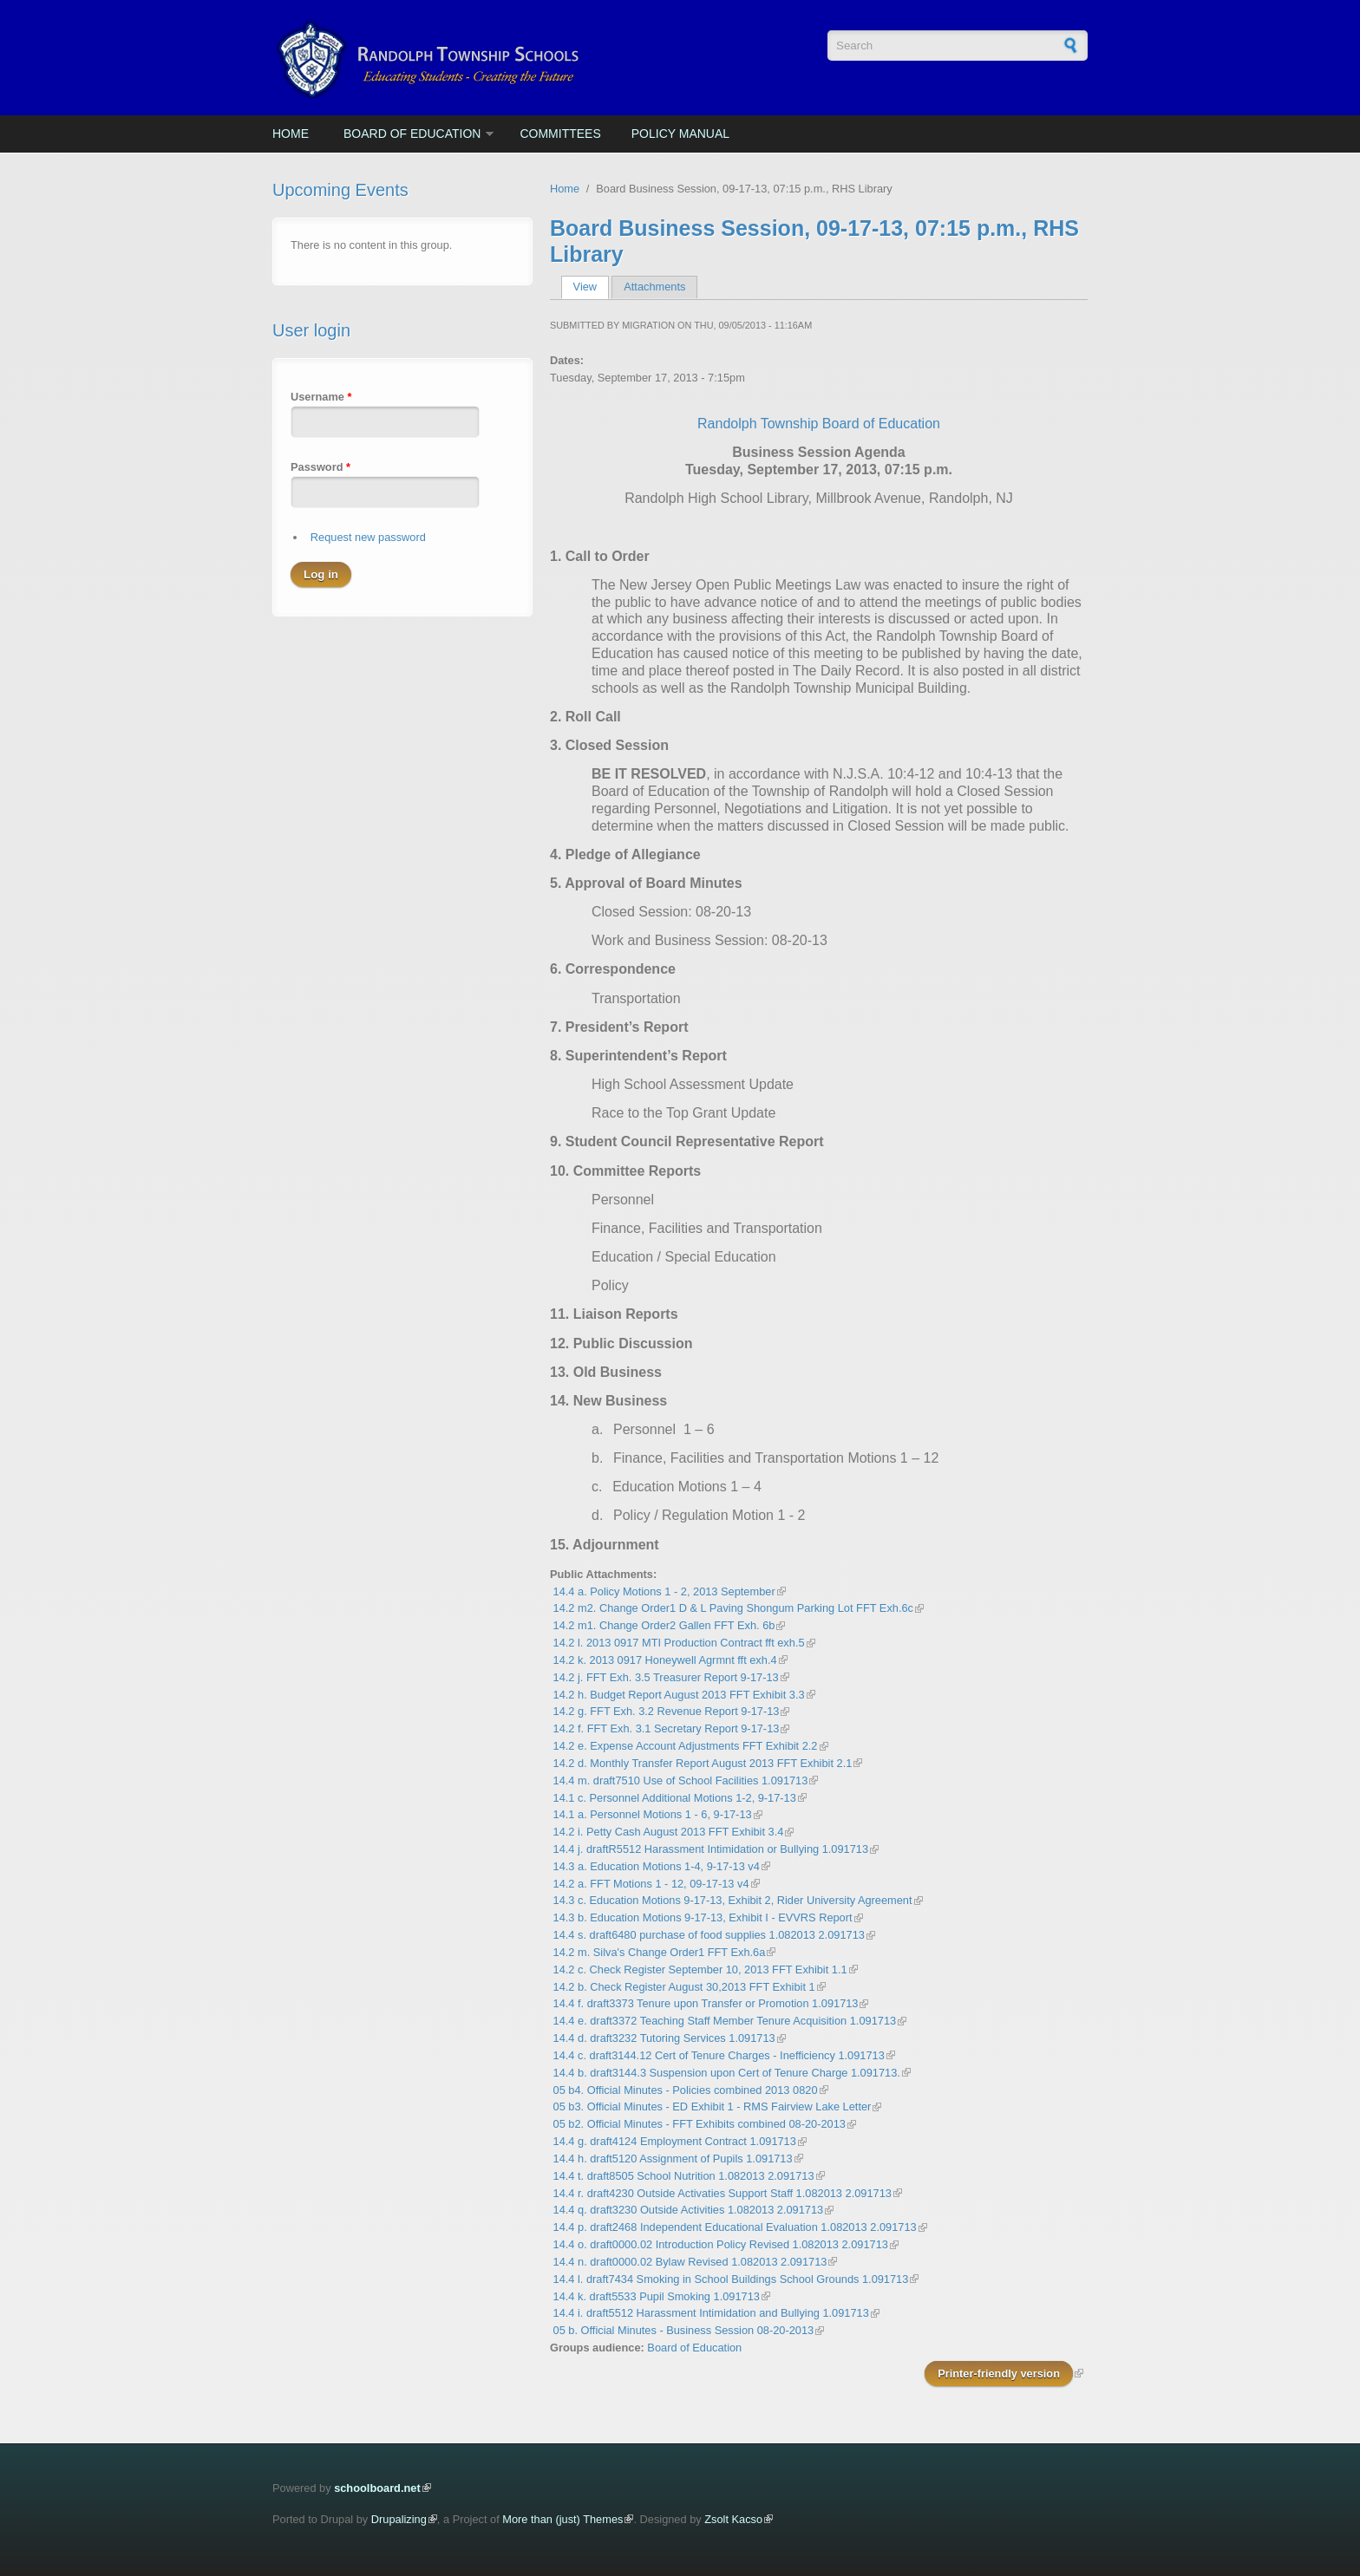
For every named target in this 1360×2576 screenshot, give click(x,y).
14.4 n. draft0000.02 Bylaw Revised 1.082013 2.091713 (690, 2261)
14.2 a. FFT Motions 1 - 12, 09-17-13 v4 (651, 1883)
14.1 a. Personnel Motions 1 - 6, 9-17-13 (652, 1814)
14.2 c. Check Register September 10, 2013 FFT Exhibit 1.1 (700, 1969)
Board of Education (412, 133)
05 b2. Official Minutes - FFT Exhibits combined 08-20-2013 (699, 2123)
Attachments (654, 286)
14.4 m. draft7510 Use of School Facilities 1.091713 (680, 1780)
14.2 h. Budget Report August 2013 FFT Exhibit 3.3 (679, 1694)
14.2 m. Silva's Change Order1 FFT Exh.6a (659, 1952)
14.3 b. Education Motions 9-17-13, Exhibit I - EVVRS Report (703, 1917)
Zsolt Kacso (733, 2519)
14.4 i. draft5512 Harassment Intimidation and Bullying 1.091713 (711, 2312)
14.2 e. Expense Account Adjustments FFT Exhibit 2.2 (685, 1745)
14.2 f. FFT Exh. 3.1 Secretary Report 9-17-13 (666, 1728)
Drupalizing (399, 2519)
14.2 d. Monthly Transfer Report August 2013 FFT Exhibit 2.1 (703, 1763)
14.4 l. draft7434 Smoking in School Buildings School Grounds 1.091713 (731, 2279)
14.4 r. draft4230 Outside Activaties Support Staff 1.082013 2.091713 (722, 2193)
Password (320, 466)
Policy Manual (680, 133)
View (591, 286)
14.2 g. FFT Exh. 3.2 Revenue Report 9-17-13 (666, 1711)
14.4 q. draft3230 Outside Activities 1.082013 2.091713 (688, 2209)
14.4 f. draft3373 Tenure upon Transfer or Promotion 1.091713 (706, 2003)
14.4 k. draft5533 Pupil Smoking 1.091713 (656, 2296)
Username (321, 396)
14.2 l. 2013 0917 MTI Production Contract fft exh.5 (679, 1642)
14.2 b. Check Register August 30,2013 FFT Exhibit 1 (684, 1986)
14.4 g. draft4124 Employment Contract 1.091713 (674, 2141)
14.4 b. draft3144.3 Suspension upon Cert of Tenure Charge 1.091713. (726, 2072)
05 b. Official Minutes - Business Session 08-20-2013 (683, 2330)
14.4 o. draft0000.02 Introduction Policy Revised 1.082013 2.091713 (720, 2244)
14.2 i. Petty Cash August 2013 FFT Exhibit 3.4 (668, 1831)
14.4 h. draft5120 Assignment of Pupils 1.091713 (673, 2158)
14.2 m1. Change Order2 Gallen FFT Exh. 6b (664, 1625)
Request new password (368, 537)
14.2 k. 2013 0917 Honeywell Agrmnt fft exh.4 (665, 1659)
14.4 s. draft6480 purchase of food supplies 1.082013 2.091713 (709, 1934)
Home (290, 133)
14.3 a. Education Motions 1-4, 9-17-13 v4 (656, 1866)
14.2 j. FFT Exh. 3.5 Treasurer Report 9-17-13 (666, 1677)
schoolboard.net (377, 2487)
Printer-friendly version (999, 2373)
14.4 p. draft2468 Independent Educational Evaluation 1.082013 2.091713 (735, 2227)
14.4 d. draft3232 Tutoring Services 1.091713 (664, 2037)
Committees (560, 133)
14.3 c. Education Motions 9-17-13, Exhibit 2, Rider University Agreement (732, 1900)
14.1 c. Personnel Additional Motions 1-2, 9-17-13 (674, 1797)
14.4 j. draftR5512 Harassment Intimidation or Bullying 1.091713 (711, 1848)
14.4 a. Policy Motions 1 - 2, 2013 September (664, 1591)
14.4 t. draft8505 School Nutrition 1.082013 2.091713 (683, 2175)
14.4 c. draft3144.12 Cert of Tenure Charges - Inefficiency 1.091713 (719, 2055)
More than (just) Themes (562, 2519)
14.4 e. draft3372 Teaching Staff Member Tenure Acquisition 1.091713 (725, 2020)
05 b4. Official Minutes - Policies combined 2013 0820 (685, 2090)
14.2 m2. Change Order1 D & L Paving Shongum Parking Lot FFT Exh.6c (733, 1607)
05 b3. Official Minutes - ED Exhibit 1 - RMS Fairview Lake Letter (712, 2106)
